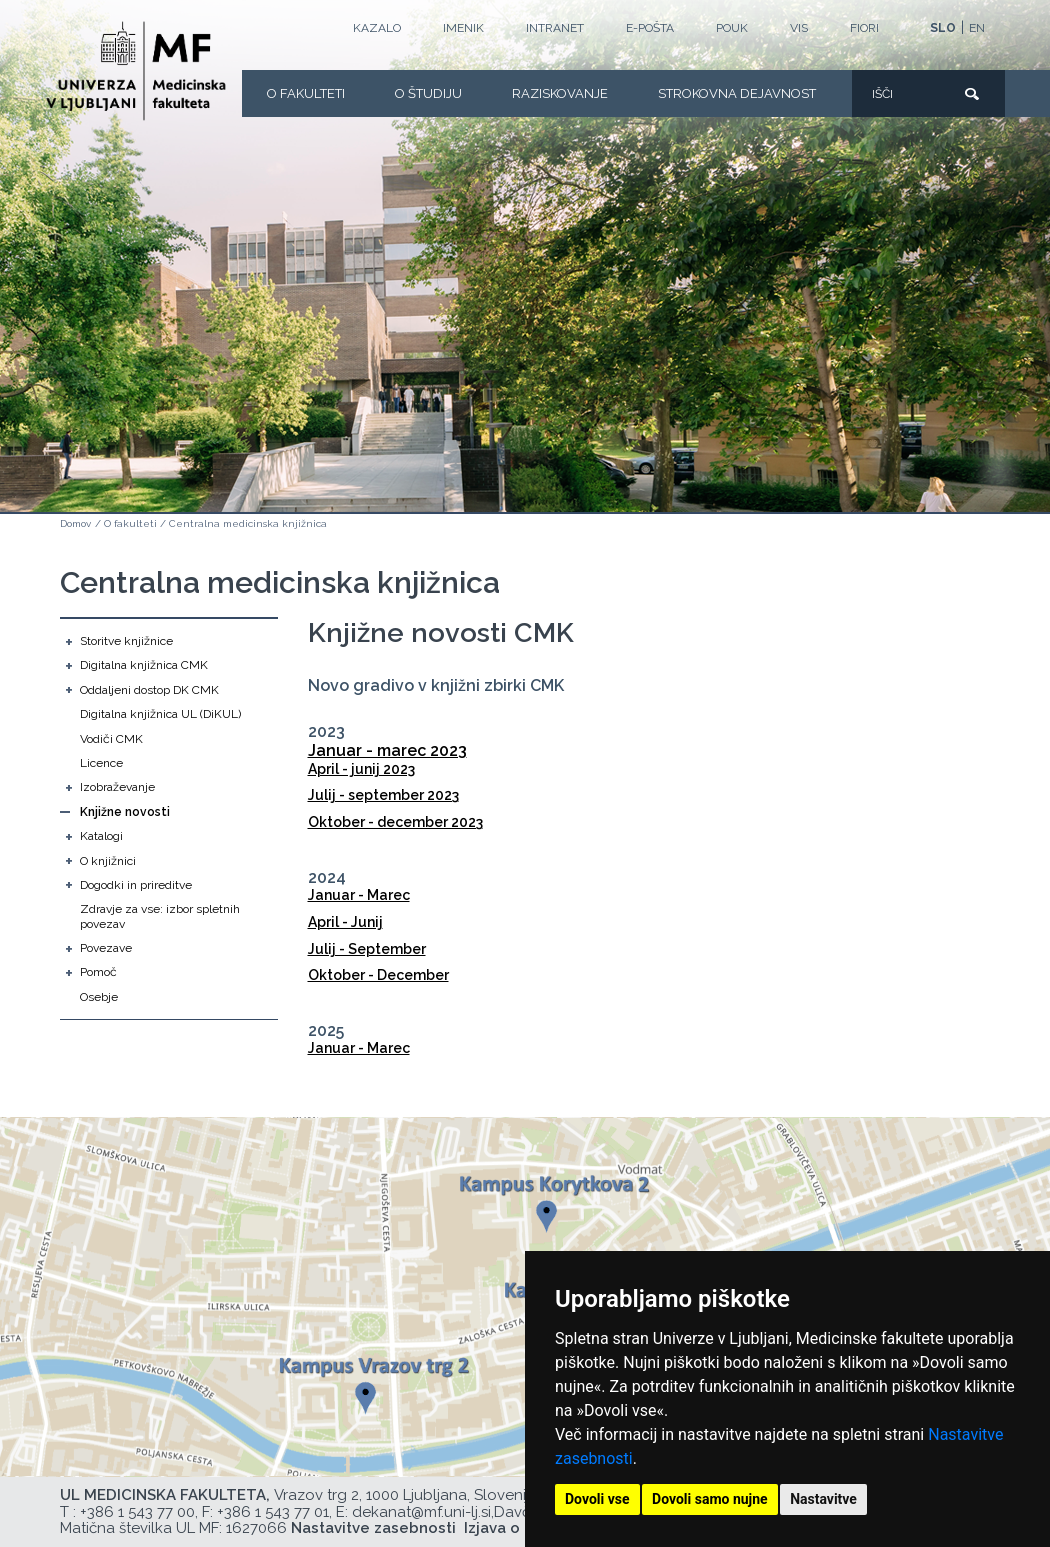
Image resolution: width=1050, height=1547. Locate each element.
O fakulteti (306, 93)
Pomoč (98, 972)
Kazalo (377, 28)
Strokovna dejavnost (737, 93)
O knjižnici (108, 861)
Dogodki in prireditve (136, 885)
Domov (75, 523)
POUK (732, 28)
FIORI (864, 28)
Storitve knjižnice (126, 641)
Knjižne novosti (125, 812)
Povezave (106, 948)
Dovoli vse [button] (597, 1499)
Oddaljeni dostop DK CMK (149, 690)
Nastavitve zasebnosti (373, 1528)
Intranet (555, 28)
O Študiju (428, 93)
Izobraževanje (117, 787)
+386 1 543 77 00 (137, 1512)
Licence (101, 763)
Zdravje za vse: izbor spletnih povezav (160, 916)
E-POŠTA (650, 28)
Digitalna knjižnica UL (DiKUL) (160, 714)
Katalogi (101, 836)
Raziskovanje (560, 93)
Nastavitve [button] (823, 1499)
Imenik (463, 28)
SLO (943, 28)
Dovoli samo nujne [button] (710, 1499)
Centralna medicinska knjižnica (248, 523)
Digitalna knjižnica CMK (144, 665)
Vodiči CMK (111, 739)
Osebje (99, 997)
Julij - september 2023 (383, 795)
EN (977, 28)
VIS (799, 28)
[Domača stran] (136, 71)
